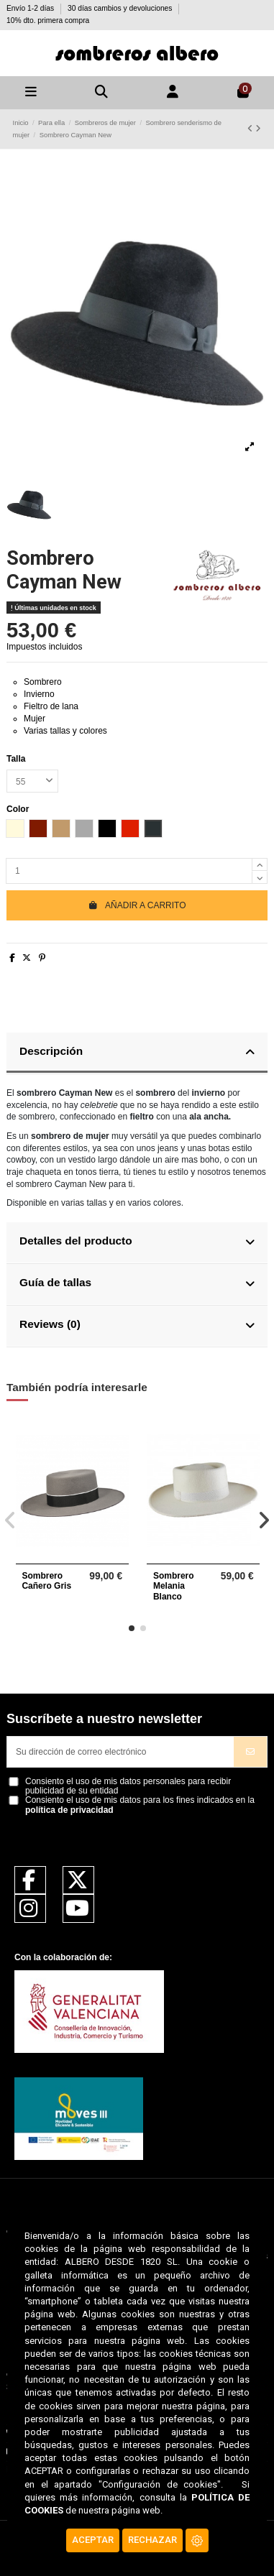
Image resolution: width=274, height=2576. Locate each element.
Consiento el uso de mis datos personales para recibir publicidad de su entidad (128, 1786)
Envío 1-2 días (31, 8)
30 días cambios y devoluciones (121, 8)
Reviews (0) (137, 1324)
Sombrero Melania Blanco (173, 1586)
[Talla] (32, 781)
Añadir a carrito (137, 905)
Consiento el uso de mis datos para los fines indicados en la (140, 1805)
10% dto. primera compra (47, 20)
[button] (131, 1628)
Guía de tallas (137, 1283)
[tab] (137, 1053)
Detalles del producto (137, 1241)
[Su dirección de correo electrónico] (120, 1752)
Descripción (137, 1051)
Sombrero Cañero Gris (46, 1581)
